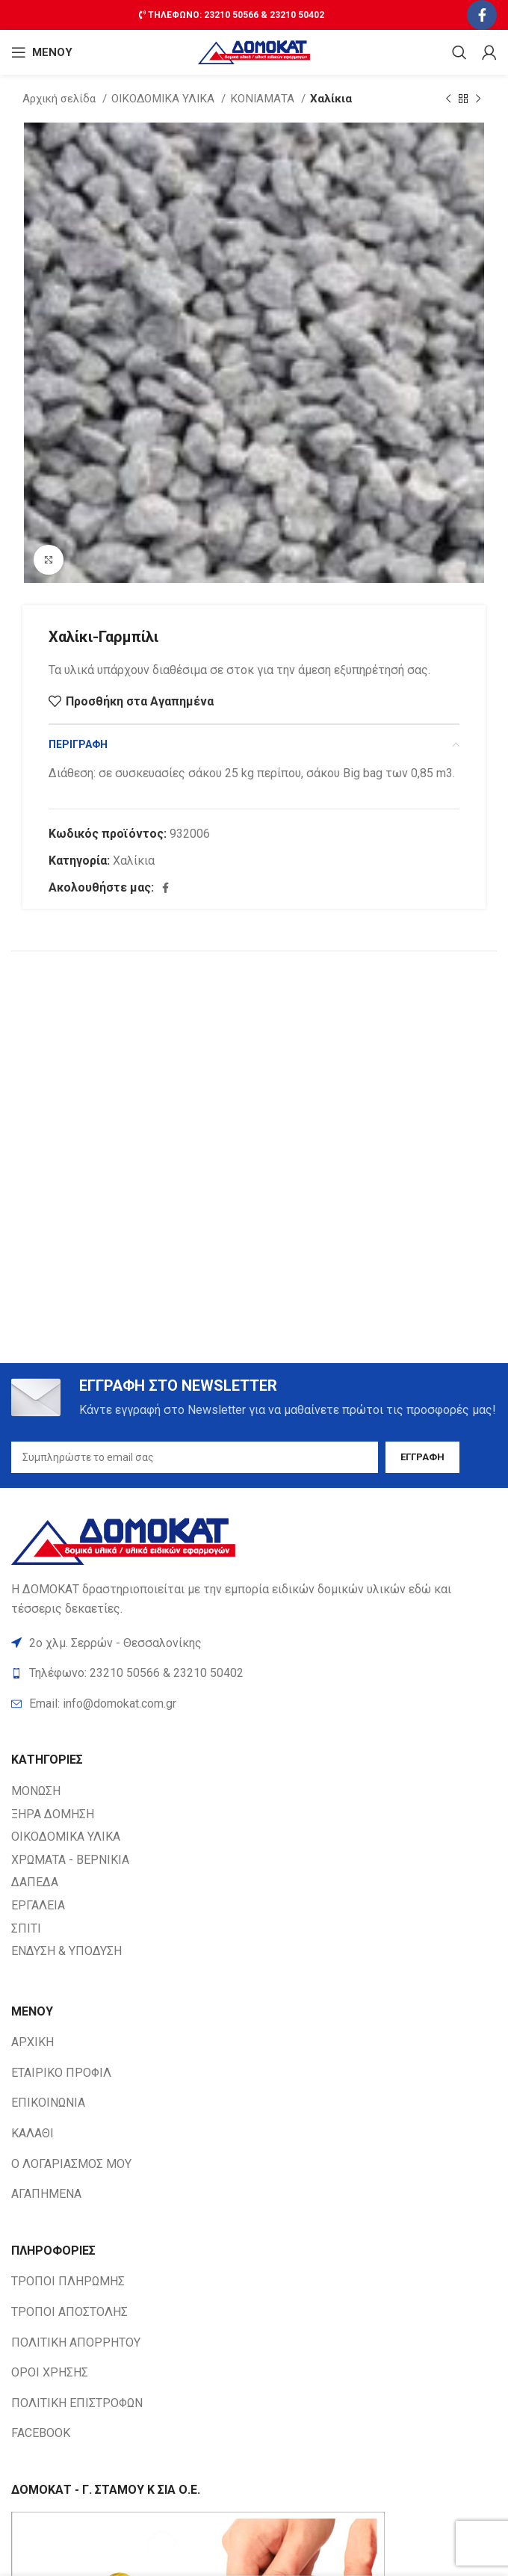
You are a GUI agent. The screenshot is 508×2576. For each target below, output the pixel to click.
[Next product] (478, 98)
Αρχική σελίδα (60, 98)
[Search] (459, 52)
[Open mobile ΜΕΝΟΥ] (42, 52)
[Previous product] (448, 98)
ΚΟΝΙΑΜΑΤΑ (263, 98)
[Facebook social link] (482, 15)
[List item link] (254, 1704)
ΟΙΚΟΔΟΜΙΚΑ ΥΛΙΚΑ (164, 98)
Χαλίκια (331, 98)
